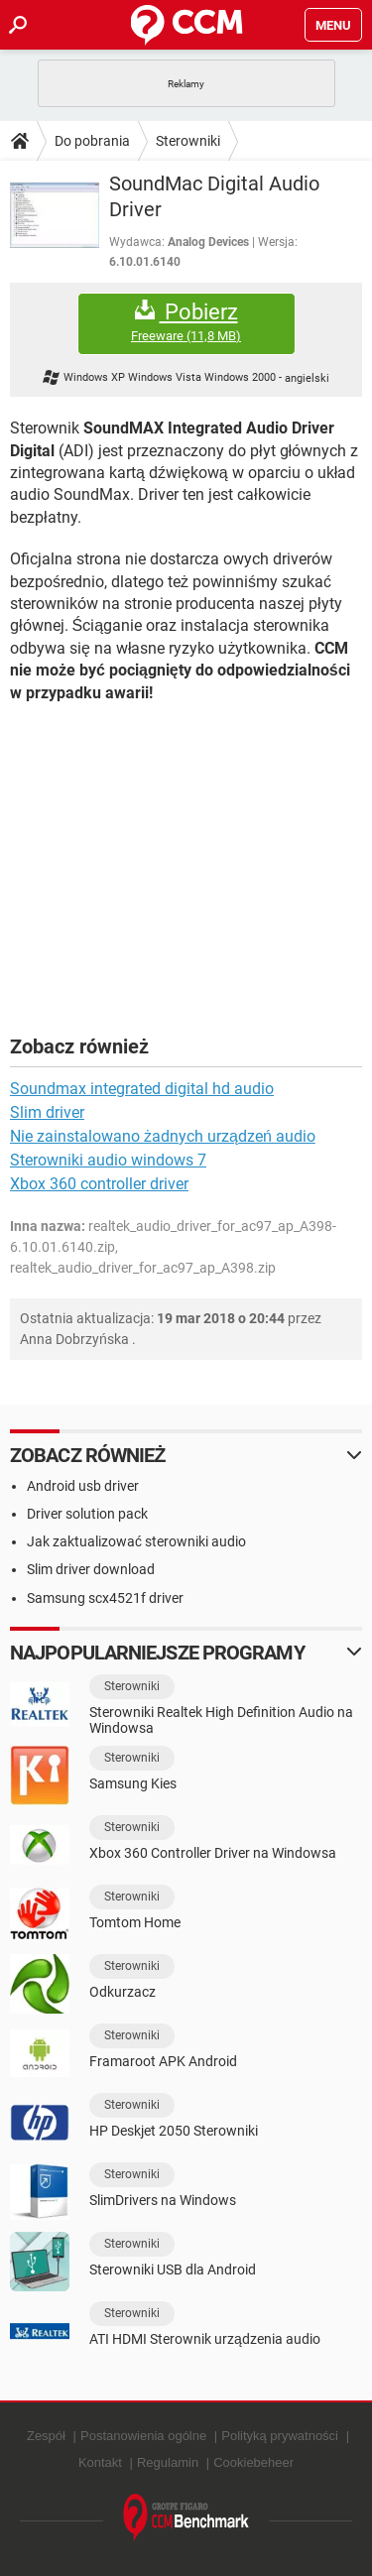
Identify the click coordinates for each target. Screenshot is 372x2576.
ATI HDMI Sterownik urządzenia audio (204, 2339)
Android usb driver (83, 1486)
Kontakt (100, 2462)
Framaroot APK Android (163, 2061)
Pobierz (186, 322)
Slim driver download (91, 1569)
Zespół (46, 2435)
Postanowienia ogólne (143, 2435)
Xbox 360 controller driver (99, 1183)
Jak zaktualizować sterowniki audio (136, 1541)
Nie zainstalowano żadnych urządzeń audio (162, 1136)
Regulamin (167, 2462)
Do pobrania (92, 141)
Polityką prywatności (279, 2435)
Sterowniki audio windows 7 (108, 1160)
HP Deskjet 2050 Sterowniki (173, 2131)
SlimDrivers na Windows (162, 2200)
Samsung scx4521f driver (105, 1598)
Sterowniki (188, 141)
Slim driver (47, 1112)
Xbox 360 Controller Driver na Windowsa (212, 1853)
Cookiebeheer (253, 2462)
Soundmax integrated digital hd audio (142, 1088)
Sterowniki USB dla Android (172, 2269)
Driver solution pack (87, 1514)
